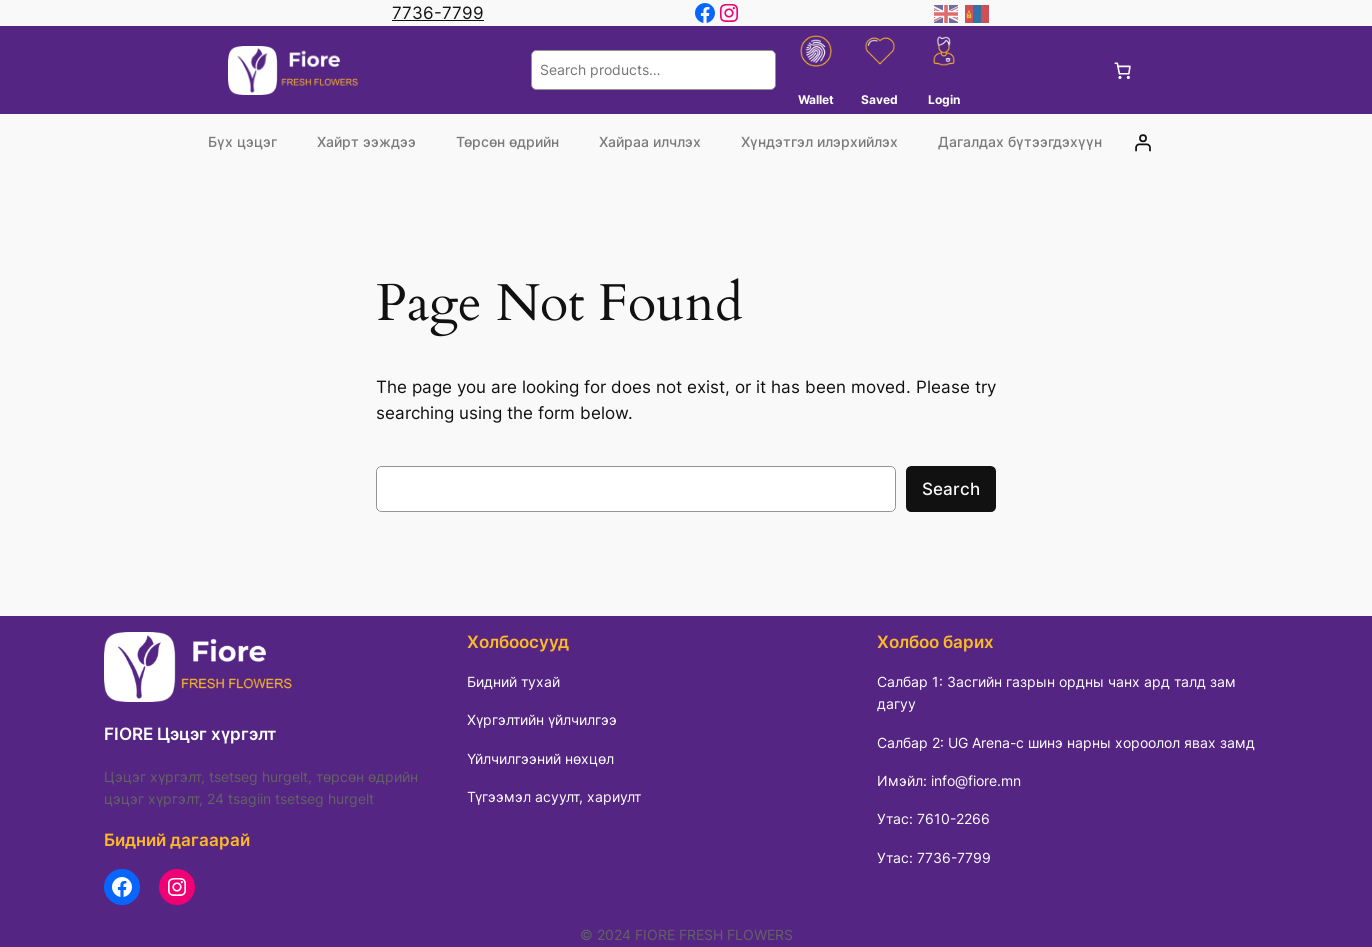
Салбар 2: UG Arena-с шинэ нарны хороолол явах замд (1066, 742)
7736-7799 (438, 13)
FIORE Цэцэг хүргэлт (190, 734)
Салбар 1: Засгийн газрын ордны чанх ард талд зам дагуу (1056, 692)
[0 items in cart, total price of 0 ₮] (1123, 70)
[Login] (1143, 142)
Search (951, 489)
